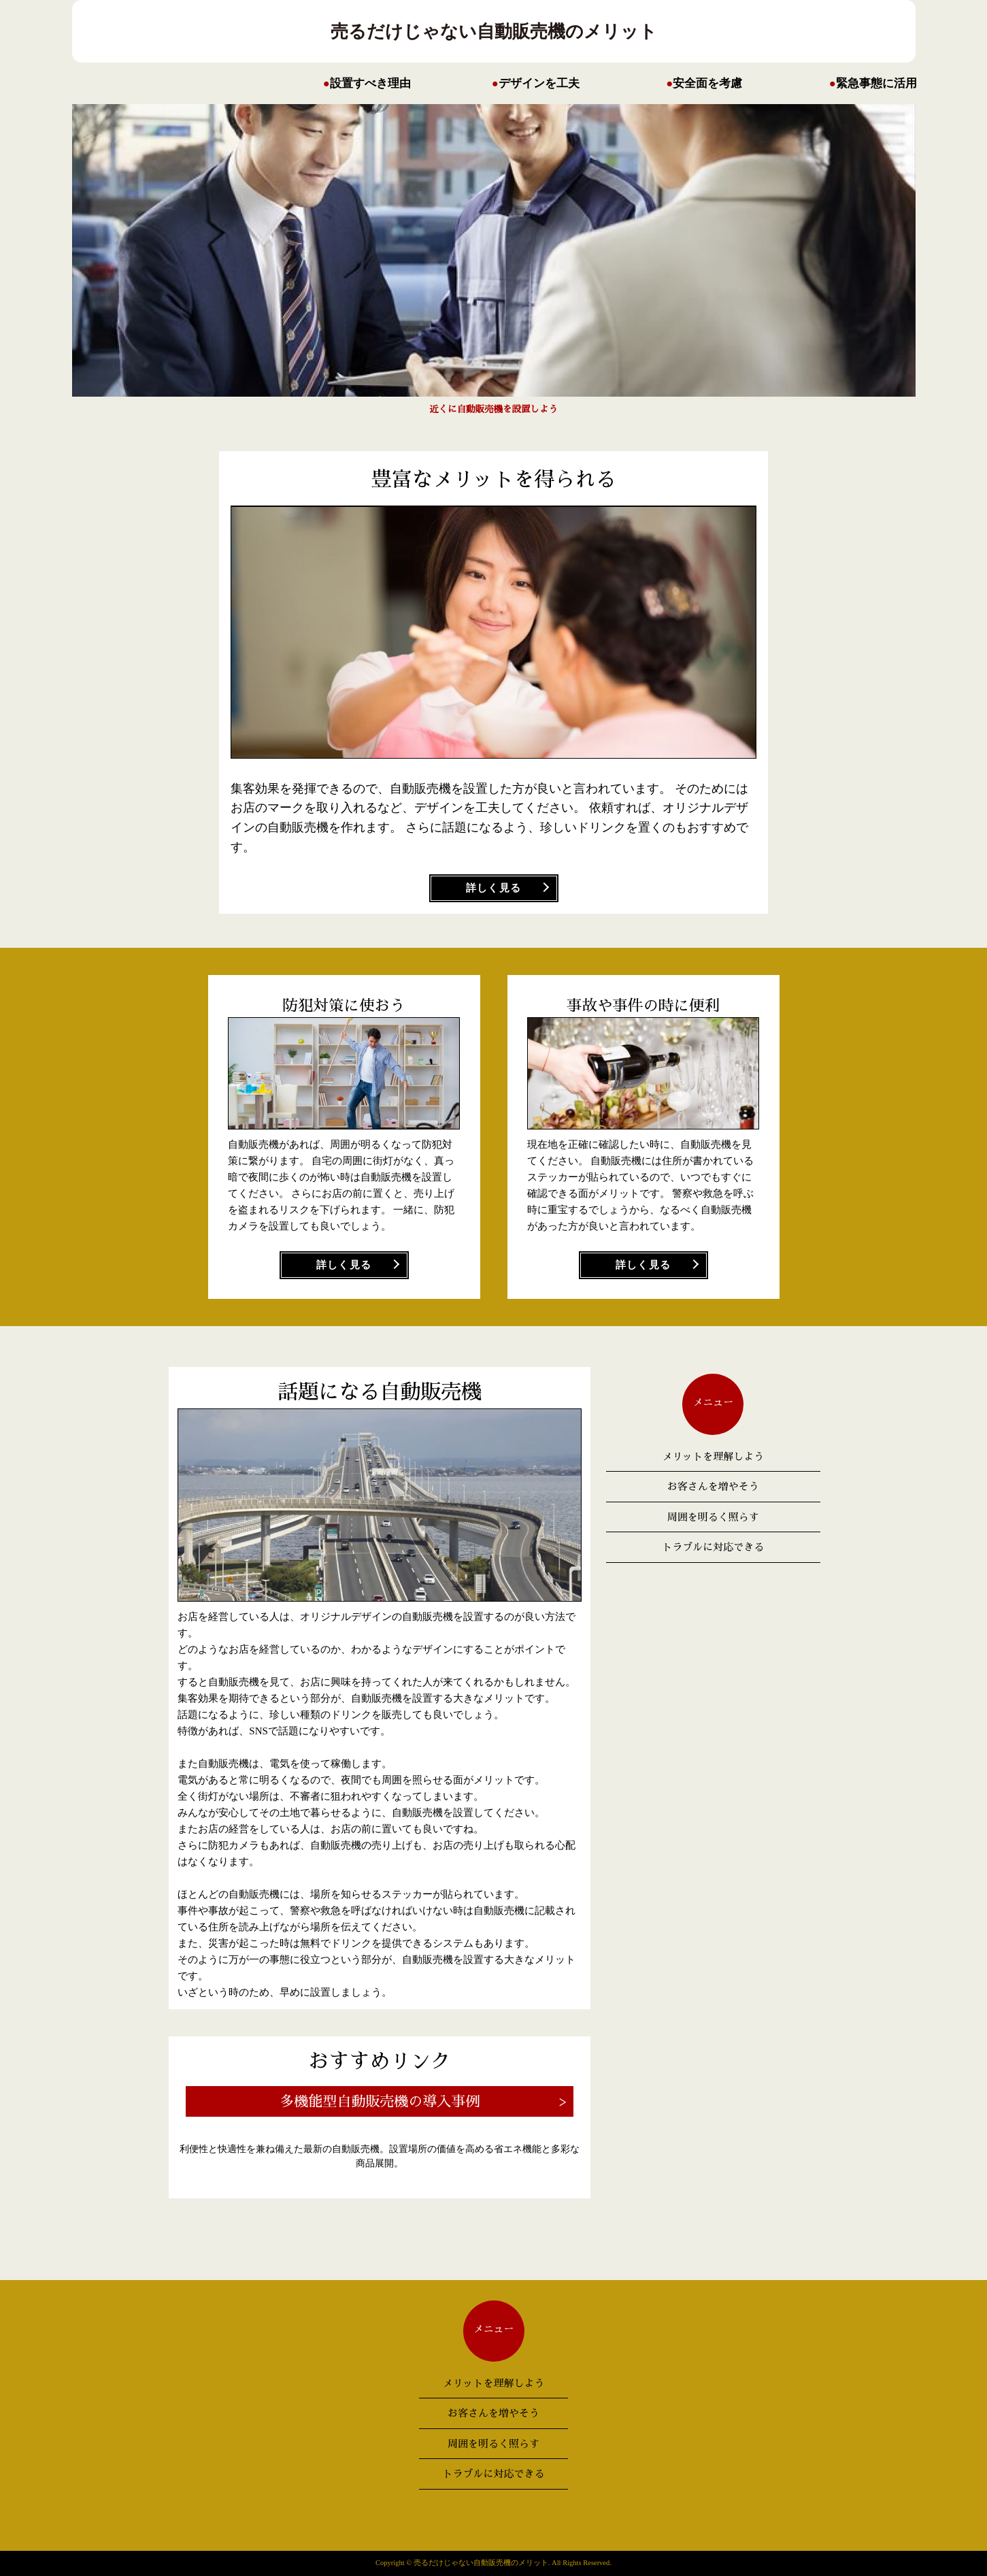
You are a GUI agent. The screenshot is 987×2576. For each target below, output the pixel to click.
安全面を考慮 (707, 83)
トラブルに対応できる (713, 1547)
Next (269, 260)
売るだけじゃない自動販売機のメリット (494, 31)
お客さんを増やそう (713, 1486)
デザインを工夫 (539, 83)
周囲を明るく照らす (713, 1517)
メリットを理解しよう (713, 1456)
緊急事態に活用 (876, 83)
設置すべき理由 (370, 83)
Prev (718, 260)
